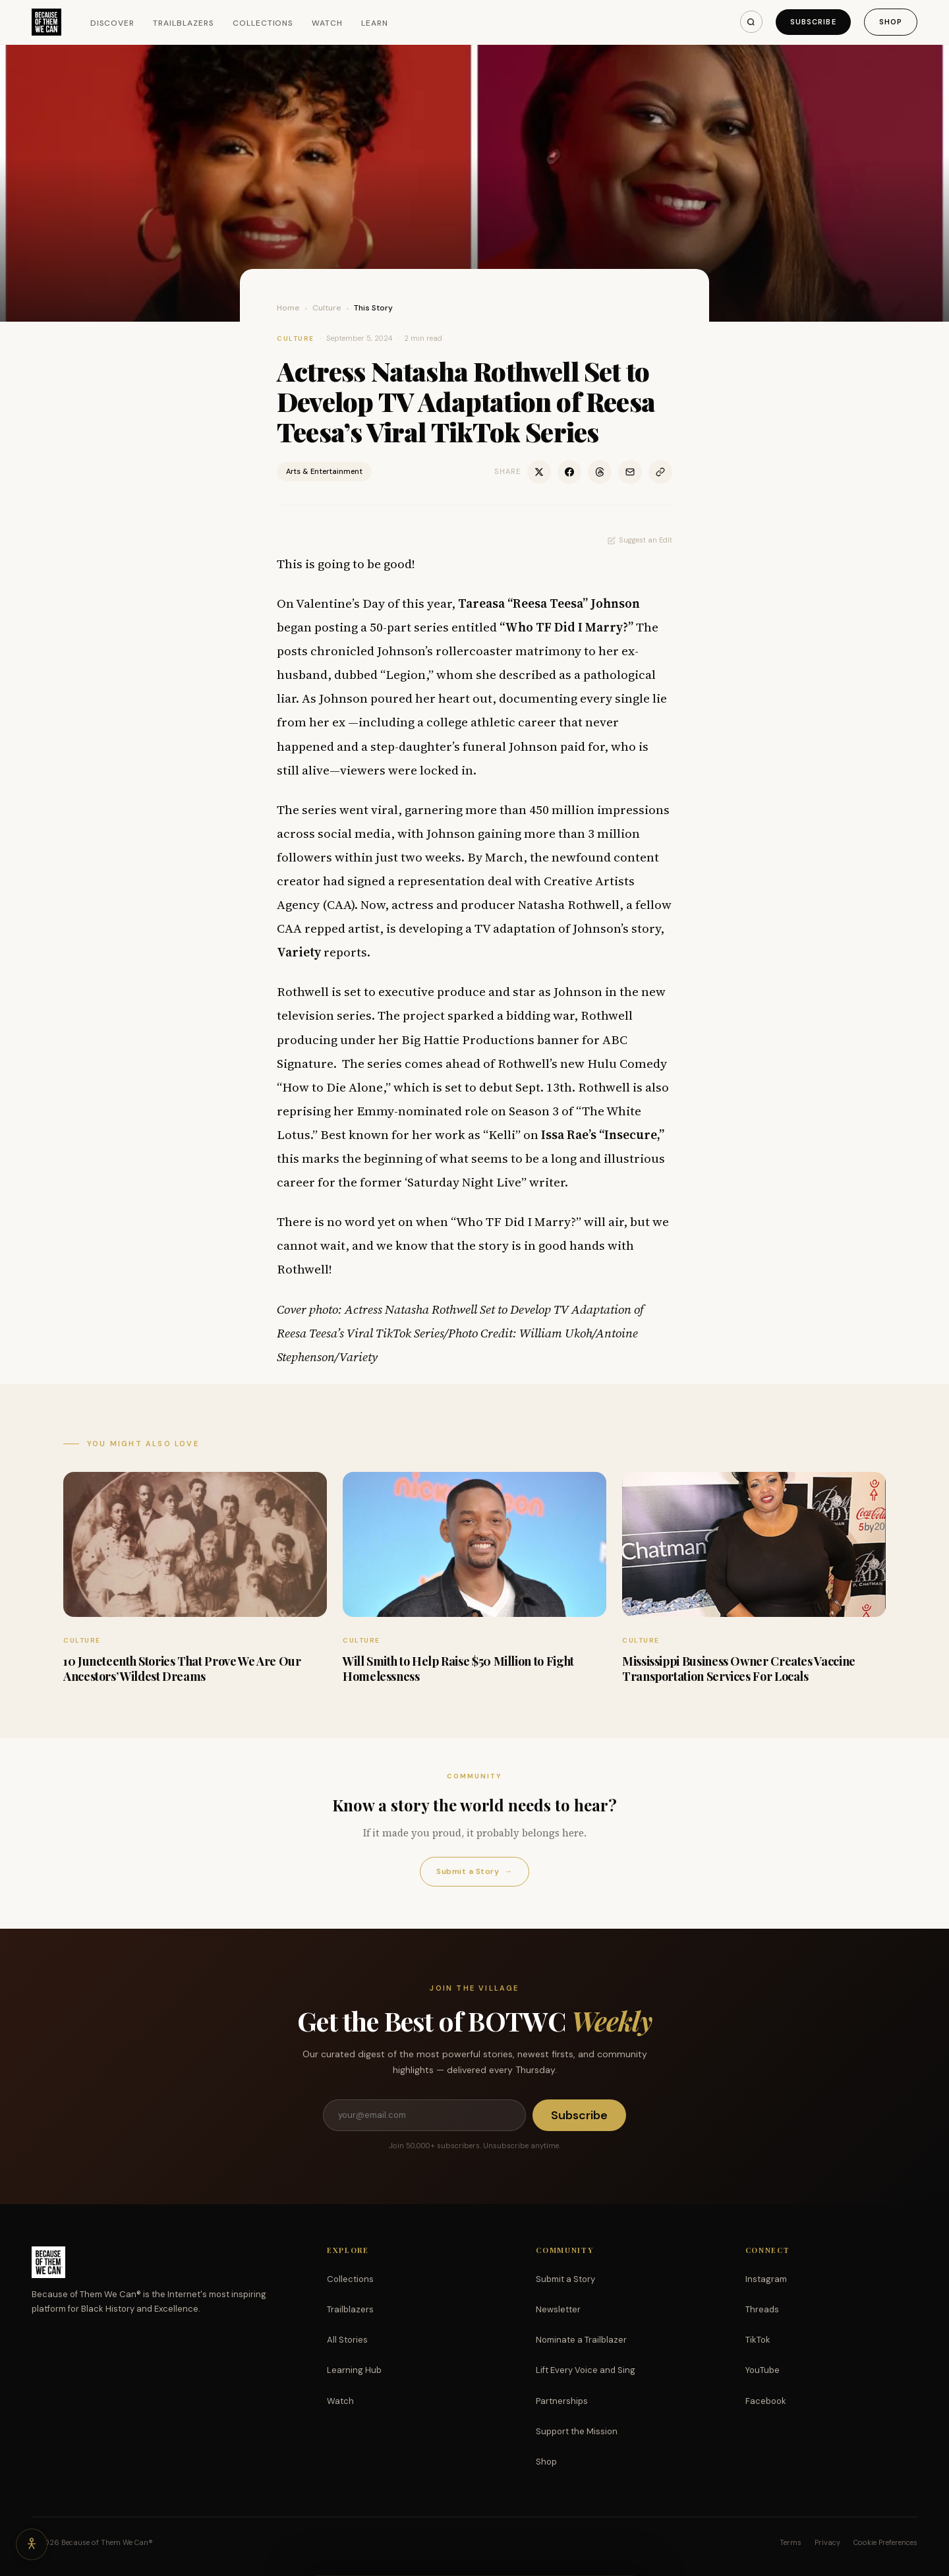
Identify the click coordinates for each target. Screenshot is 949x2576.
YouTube (762, 2370)
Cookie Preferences (885, 2542)
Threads (762, 2309)
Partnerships (562, 2401)
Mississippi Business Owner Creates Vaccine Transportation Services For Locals (738, 1668)
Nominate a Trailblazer (581, 2339)
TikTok (757, 2339)
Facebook (765, 2401)
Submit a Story (474, 1871)
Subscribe (813, 21)
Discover (112, 23)
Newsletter (558, 2309)
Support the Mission (577, 2431)
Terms (790, 2542)
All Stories (347, 2339)
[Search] (751, 22)
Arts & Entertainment (324, 471)
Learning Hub (354, 2370)
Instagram (766, 2279)
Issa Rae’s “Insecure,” (602, 1134)
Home (288, 308)
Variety (299, 951)
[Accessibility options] (31, 2544)
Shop (890, 21)
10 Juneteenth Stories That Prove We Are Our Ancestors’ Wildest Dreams (182, 1668)
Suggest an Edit (640, 539)
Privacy (827, 2542)
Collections (263, 23)
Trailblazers (183, 23)
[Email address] (424, 2115)
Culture (326, 308)
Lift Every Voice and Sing (585, 2370)
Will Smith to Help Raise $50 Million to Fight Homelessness (458, 1668)
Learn (374, 23)
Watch (327, 23)
